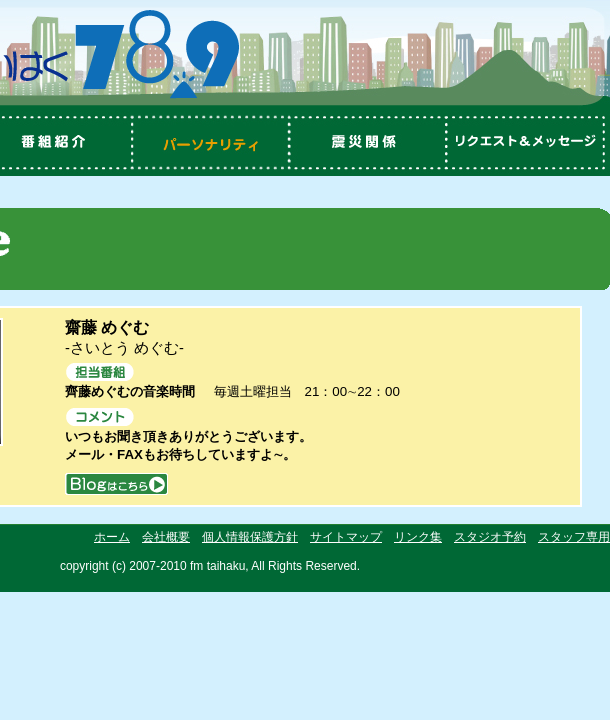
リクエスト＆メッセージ (530, 143)
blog (116, 483)
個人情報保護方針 (250, 537)
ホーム (112, 537)
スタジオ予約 (490, 537)
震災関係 (370, 143)
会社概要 (166, 537)
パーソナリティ (210, 143)
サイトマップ (346, 537)
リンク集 (418, 537)
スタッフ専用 (574, 537)
